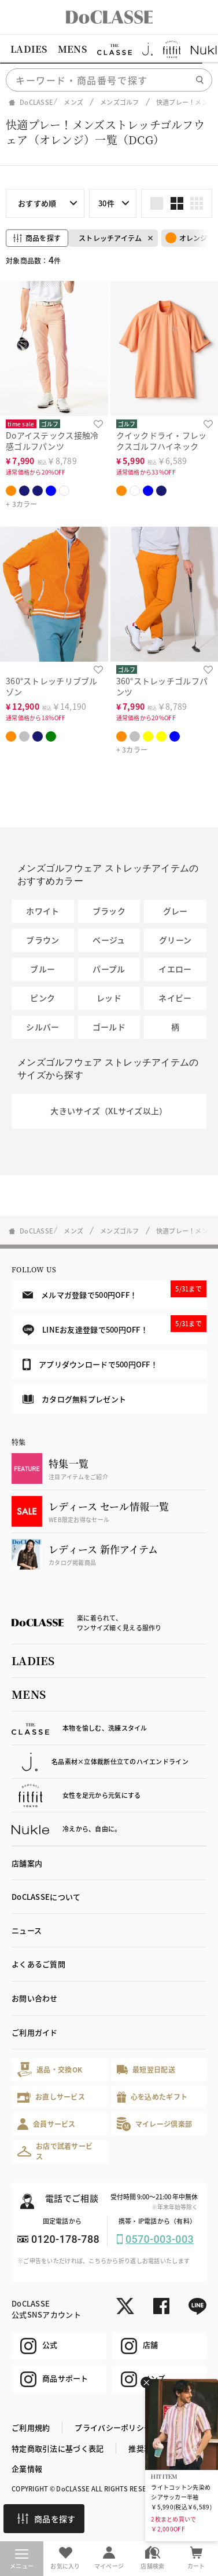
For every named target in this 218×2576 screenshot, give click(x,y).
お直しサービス (51, 2097)
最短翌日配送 (146, 2069)
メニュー (22, 2559)
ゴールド (109, 1026)
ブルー (42, 969)
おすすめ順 (37, 203)
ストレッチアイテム (110, 238)
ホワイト (42, 911)
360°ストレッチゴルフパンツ (162, 686)
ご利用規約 (31, 2427)
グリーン (175, 940)
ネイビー (174, 998)
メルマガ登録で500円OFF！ (114, 1290)
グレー (175, 911)
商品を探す (46, 2518)
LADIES (28, 49)
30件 (106, 203)
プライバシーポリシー (113, 2427)
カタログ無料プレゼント (74, 1398)
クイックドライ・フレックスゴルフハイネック (161, 440)
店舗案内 (27, 1863)
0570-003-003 (159, 2239)
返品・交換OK (49, 2069)
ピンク (42, 998)
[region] (109, 49)
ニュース (27, 1930)
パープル (109, 969)
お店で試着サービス (55, 2151)
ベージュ (109, 940)
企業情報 (27, 2468)
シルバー (42, 1026)
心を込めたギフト (152, 2097)
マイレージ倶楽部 (155, 2123)
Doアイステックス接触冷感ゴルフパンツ (52, 440)
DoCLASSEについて (46, 1896)
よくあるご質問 (38, 1963)
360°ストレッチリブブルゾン (52, 686)
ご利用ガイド (35, 2032)
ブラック (109, 911)
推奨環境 (143, 2448)
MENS (72, 49)
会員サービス (46, 2123)
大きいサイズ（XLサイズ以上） (108, 1110)
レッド (109, 998)
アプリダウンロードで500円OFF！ (90, 1364)
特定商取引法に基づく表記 (58, 2448)
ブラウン (42, 940)
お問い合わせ (35, 1998)
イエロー (174, 969)
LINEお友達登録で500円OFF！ (114, 1325)
